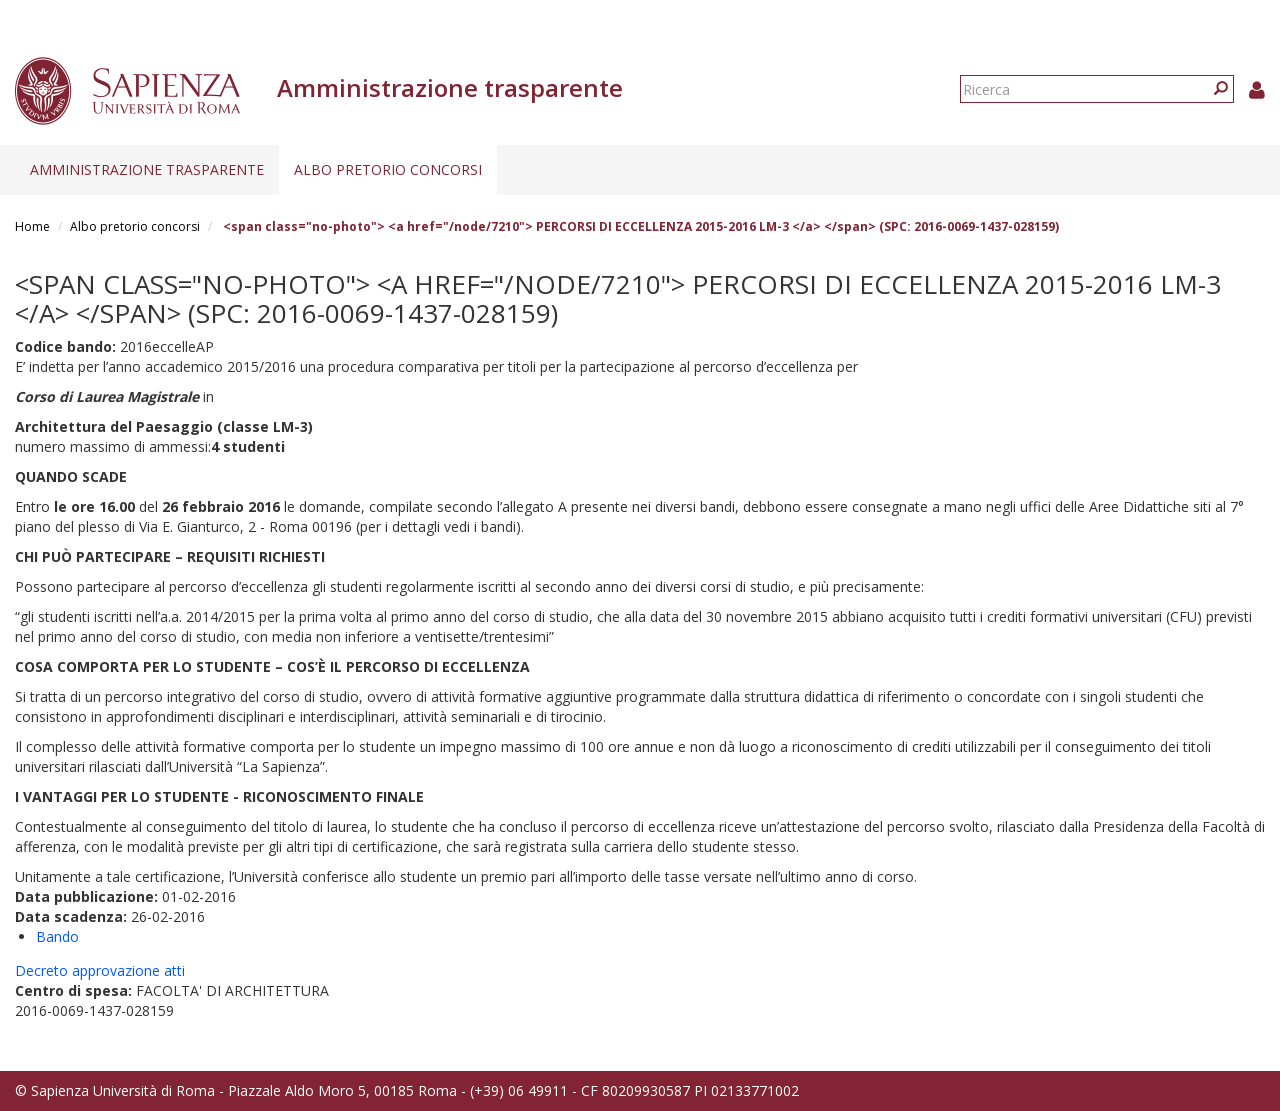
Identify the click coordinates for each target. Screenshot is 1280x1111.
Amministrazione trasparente (147, 169)
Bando (57, 936)
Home (32, 226)
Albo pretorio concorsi (388, 169)
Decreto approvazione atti (100, 970)
